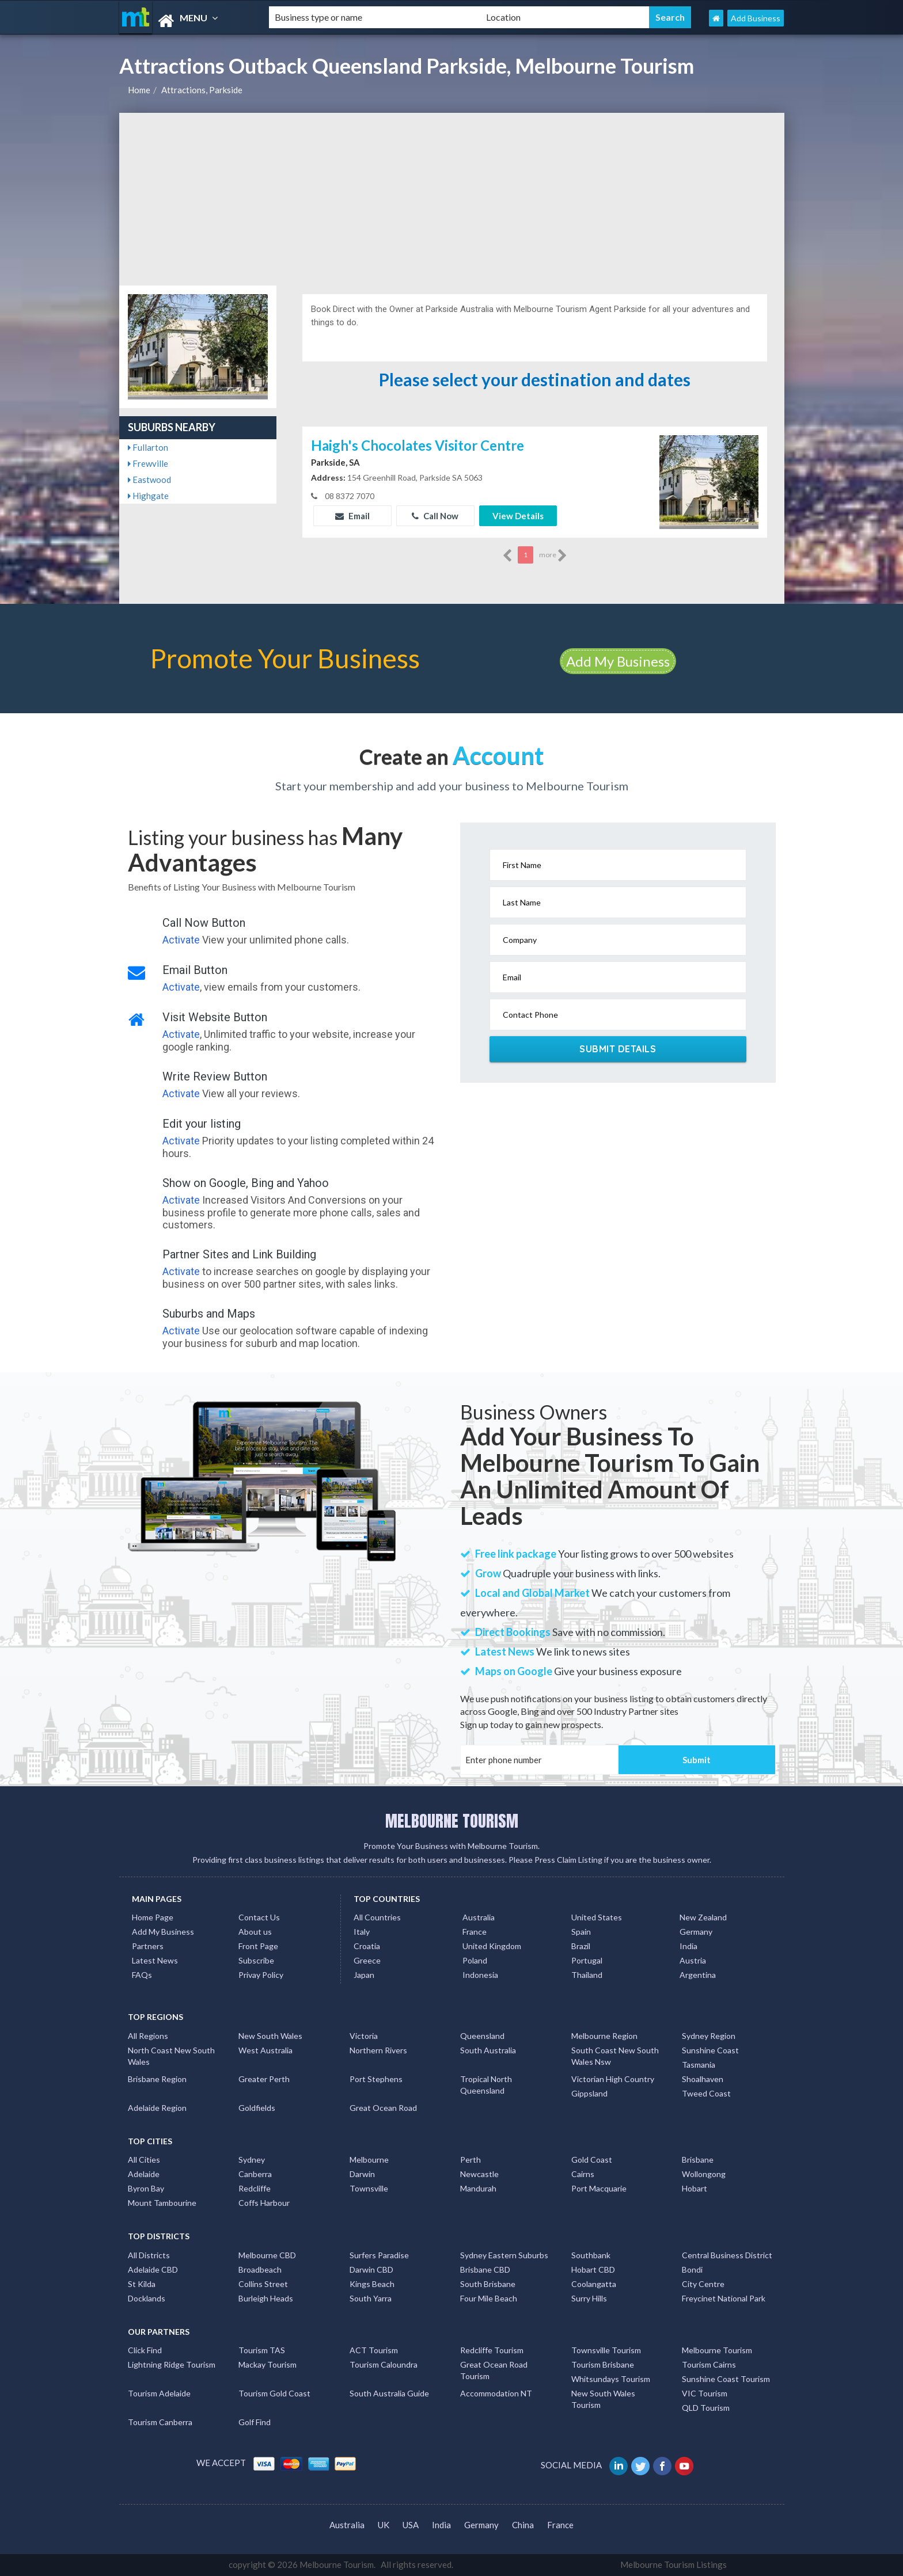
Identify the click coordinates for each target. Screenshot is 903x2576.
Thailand (586, 1975)
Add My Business (618, 661)
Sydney (251, 2159)
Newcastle (479, 2174)
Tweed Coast (706, 2093)
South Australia (488, 2050)
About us (255, 1931)
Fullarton (148, 447)
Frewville (148, 463)
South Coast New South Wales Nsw (615, 2056)
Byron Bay (146, 2188)
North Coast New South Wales (171, 2056)
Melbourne (369, 2159)
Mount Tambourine (162, 2203)
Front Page (258, 1946)
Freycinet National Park (723, 2298)
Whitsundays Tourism (610, 2379)
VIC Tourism (704, 2393)
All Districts (149, 2255)
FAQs (142, 1975)
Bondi (692, 2269)
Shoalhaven (702, 2079)
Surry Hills (589, 2298)
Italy (362, 1931)
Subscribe (256, 1960)
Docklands (146, 2298)
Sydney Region (708, 2036)
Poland (474, 1960)
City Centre (703, 2284)
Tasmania (698, 2064)
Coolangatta (593, 2284)
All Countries (377, 1917)
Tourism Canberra (160, 2422)
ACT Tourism (374, 2350)
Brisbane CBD (485, 2269)
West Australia (265, 2050)
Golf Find (254, 2422)
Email (352, 516)
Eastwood (149, 479)
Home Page (152, 1917)
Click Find (145, 2350)
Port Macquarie (599, 2188)
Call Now (435, 516)
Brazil (580, 1946)
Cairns (582, 2174)
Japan (364, 1975)
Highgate (148, 495)
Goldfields (256, 2108)
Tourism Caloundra (384, 2364)
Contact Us (259, 1917)
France (474, 1931)
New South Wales (270, 2036)
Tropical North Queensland (486, 2084)
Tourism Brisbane (602, 2364)
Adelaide (144, 2174)
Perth (470, 2159)
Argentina (698, 1975)
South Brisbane (487, 2284)
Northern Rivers (378, 2050)
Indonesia (480, 1975)
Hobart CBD (593, 2269)
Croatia (367, 1946)
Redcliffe (254, 2188)
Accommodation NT (496, 2393)
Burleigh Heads (265, 2298)
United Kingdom (491, 1946)
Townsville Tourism (606, 2350)
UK (383, 2525)
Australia (478, 1917)
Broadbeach (260, 2269)
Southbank (590, 2255)
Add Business (755, 18)
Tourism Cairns (709, 2364)
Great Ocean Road (383, 2108)
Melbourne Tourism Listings (673, 2564)
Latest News (155, 1960)
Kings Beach (372, 2284)
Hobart (694, 2188)
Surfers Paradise (379, 2255)
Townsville (369, 2188)
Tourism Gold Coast (274, 2393)
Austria (693, 1960)
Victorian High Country (612, 2079)
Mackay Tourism (267, 2364)
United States (596, 1917)
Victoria (364, 2036)
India (688, 1946)
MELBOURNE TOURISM (451, 1821)
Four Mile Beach (488, 2298)
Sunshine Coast (710, 2050)
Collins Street (263, 2284)
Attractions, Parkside (201, 90)
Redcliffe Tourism (491, 2350)
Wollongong (704, 2174)
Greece (367, 1960)
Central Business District (727, 2255)
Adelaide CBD (153, 2269)
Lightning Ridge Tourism (171, 2364)
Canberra (255, 2174)
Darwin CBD (371, 2269)
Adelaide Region (157, 2108)
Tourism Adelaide (159, 2393)
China (523, 2525)
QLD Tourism (706, 2408)
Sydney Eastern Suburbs (504, 2255)
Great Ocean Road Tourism (494, 2370)
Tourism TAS (261, 2350)
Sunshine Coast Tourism (726, 2379)
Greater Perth (264, 2079)
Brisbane (698, 2159)
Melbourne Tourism (717, 2350)
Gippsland (589, 2093)
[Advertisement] (451, 199)
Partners (148, 1946)
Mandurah (478, 2188)
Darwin (362, 2174)
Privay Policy (260, 1975)
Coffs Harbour (264, 2203)
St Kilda (141, 2284)
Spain (581, 1931)
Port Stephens (376, 2079)
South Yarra (371, 2298)
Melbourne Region (604, 2036)
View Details (518, 516)
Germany (696, 1931)
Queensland (482, 2036)
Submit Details (617, 1049)
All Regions (148, 2036)
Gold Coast (591, 2159)
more (553, 555)
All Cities (144, 2159)
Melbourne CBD (267, 2255)
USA (411, 2525)
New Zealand (703, 1917)
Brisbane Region (157, 2079)
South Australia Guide (389, 2393)
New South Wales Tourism (603, 2399)
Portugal (586, 1960)
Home (139, 90)
